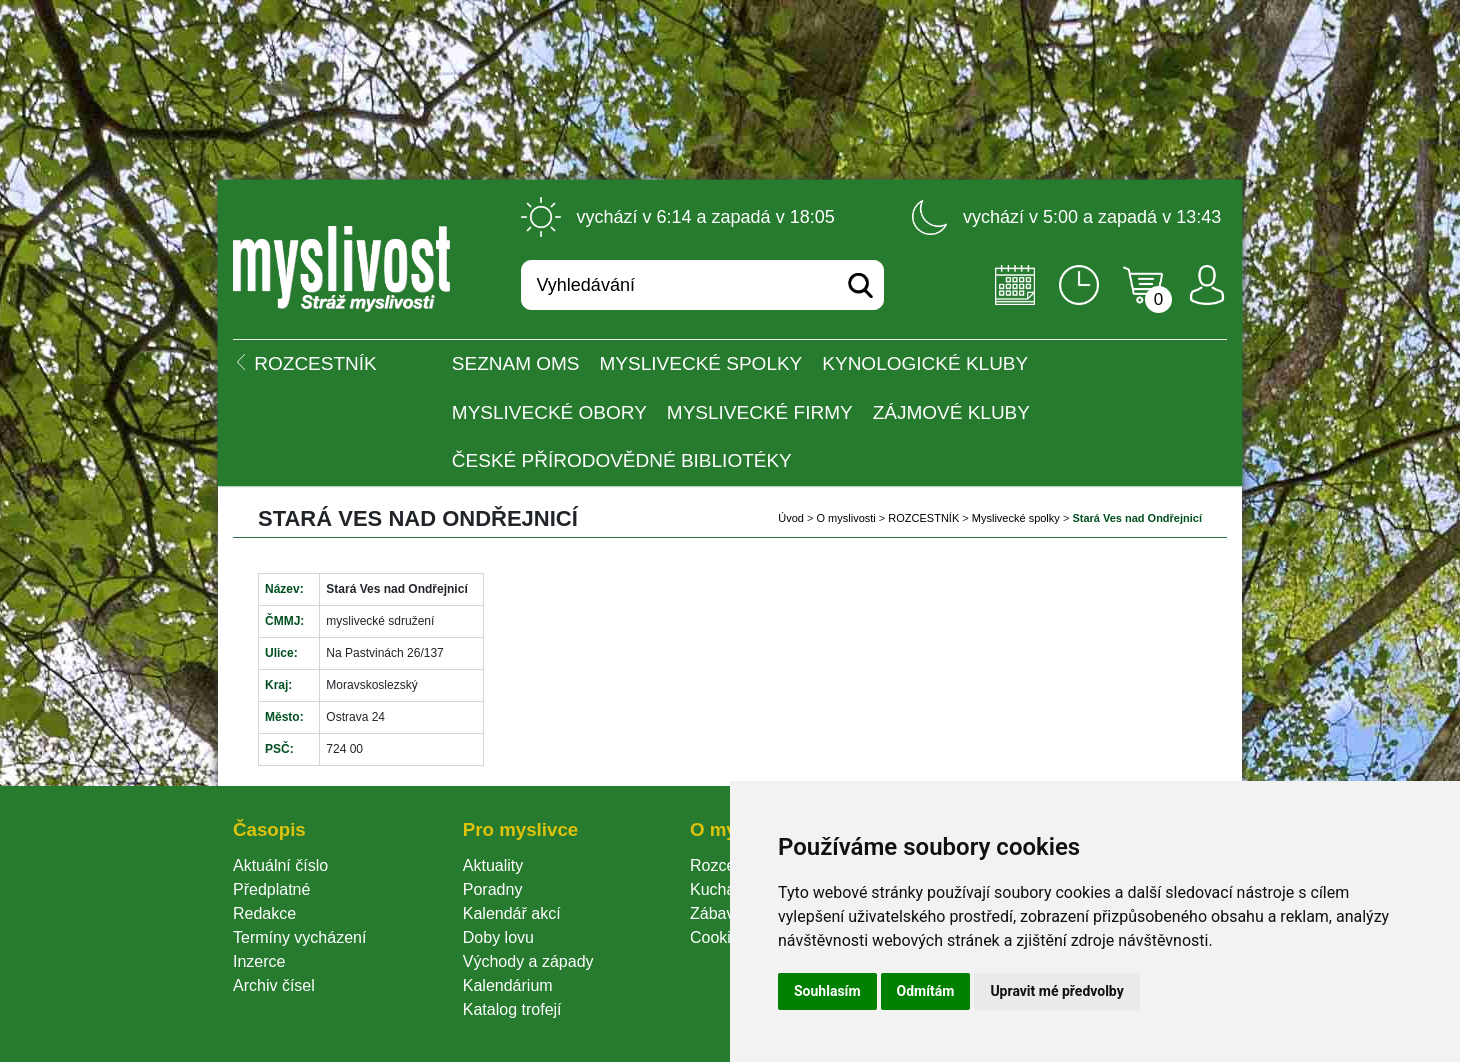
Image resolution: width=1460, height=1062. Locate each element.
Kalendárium (508, 985)
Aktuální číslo (280, 865)
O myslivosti (845, 518)
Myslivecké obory (549, 412)
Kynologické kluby (925, 363)
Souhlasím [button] (827, 991)
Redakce (264, 913)
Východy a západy (528, 961)
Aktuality (493, 865)
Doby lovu (498, 937)
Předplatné (271, 889)
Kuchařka (724, 889)
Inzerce (259, 961)
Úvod (791, 518)
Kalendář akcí (512, 913)
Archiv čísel (274, 985)
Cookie (719, 937)
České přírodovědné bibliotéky (622, 460)
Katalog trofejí (512, 1009)
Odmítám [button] (926, 991)
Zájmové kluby (951, 412)
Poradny (493, 889)
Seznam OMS (516, 363)
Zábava (716, 913)
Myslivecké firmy (760, 412)
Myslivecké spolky (701, 363)
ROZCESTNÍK (923, 518)
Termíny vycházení (299, 937)
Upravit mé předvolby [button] (1056, 991)
